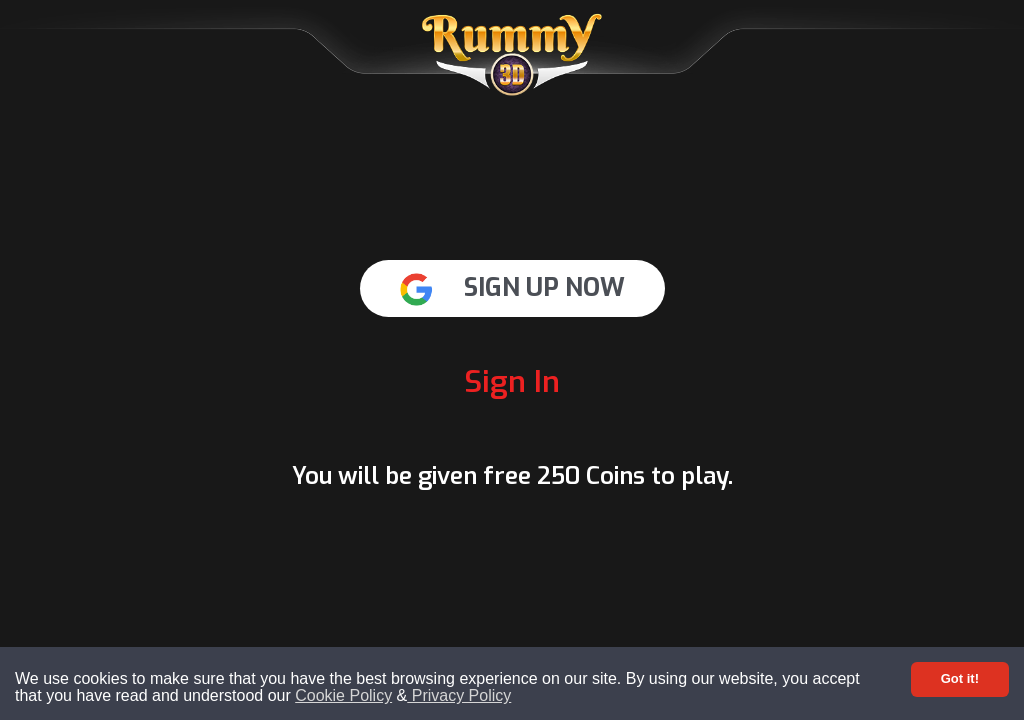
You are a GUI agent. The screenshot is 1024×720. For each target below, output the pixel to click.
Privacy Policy (459, 695)
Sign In (512, 382)
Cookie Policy (343, 695)
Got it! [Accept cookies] (960, 678)
